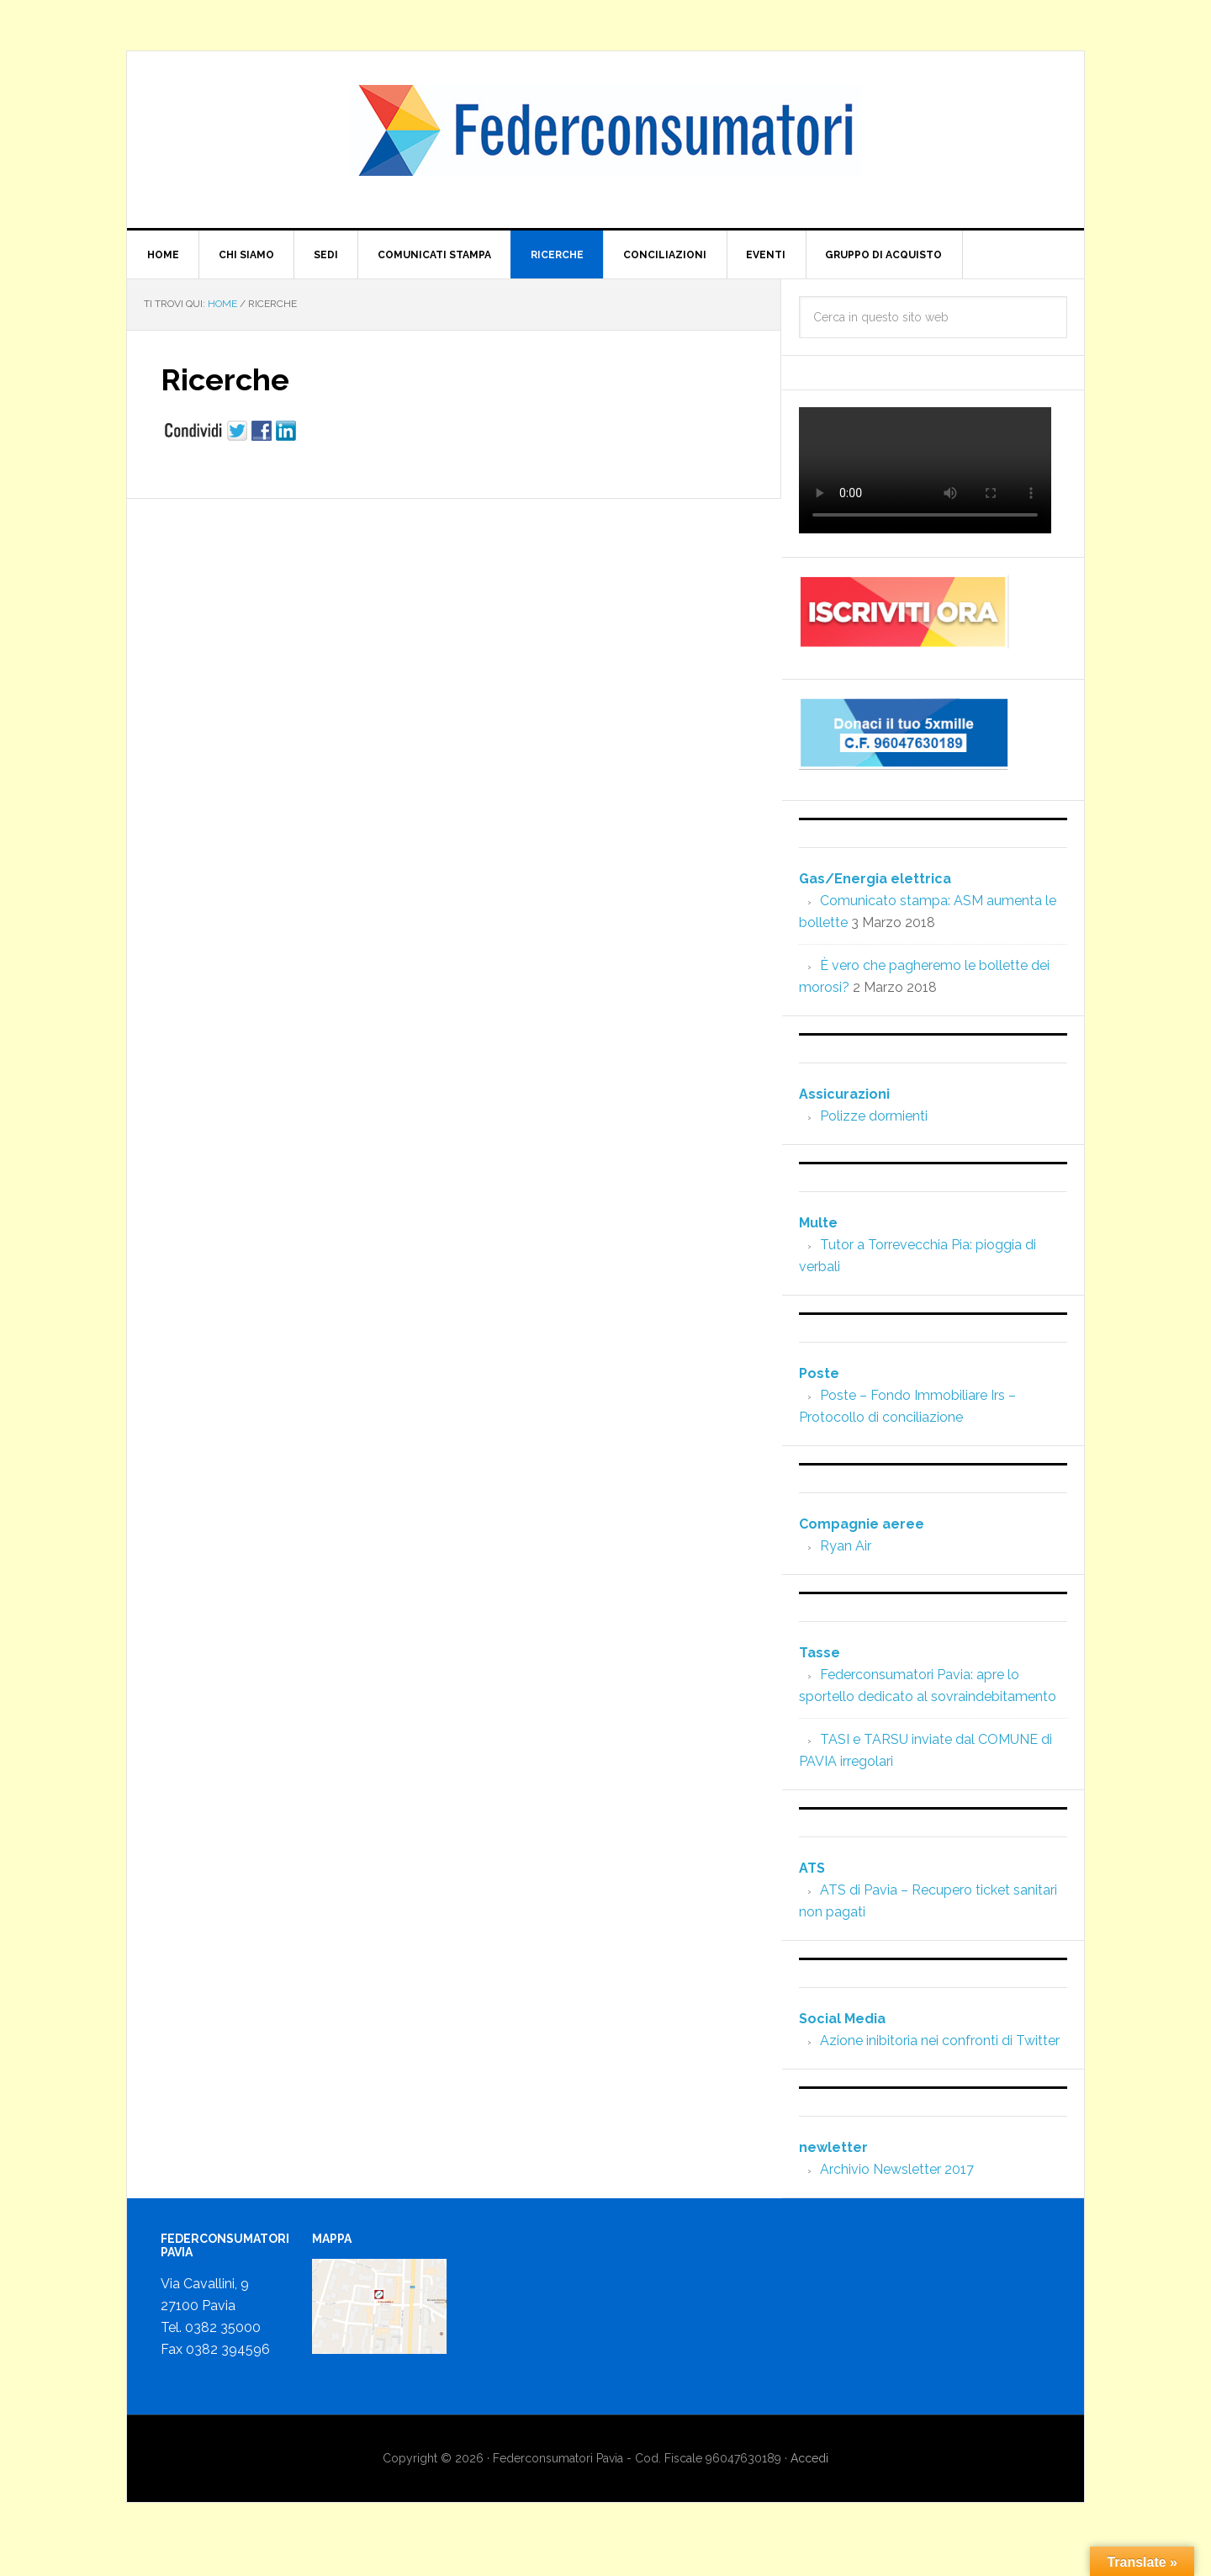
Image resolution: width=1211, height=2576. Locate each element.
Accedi (809, 2459)
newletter (833, 2147)
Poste (819, 1373)
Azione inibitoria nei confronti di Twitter (940, 2041)
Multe (818, 1223)
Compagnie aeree (861, 1524)
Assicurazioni (844, 1094)
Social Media (842, 2019)
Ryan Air (845, 1546)
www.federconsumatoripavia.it (605, 139)
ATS (812, 1868)
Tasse (819, 1653)
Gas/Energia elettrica (875, 879)
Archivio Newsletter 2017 (897, 2169)
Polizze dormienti (874, 1116)
